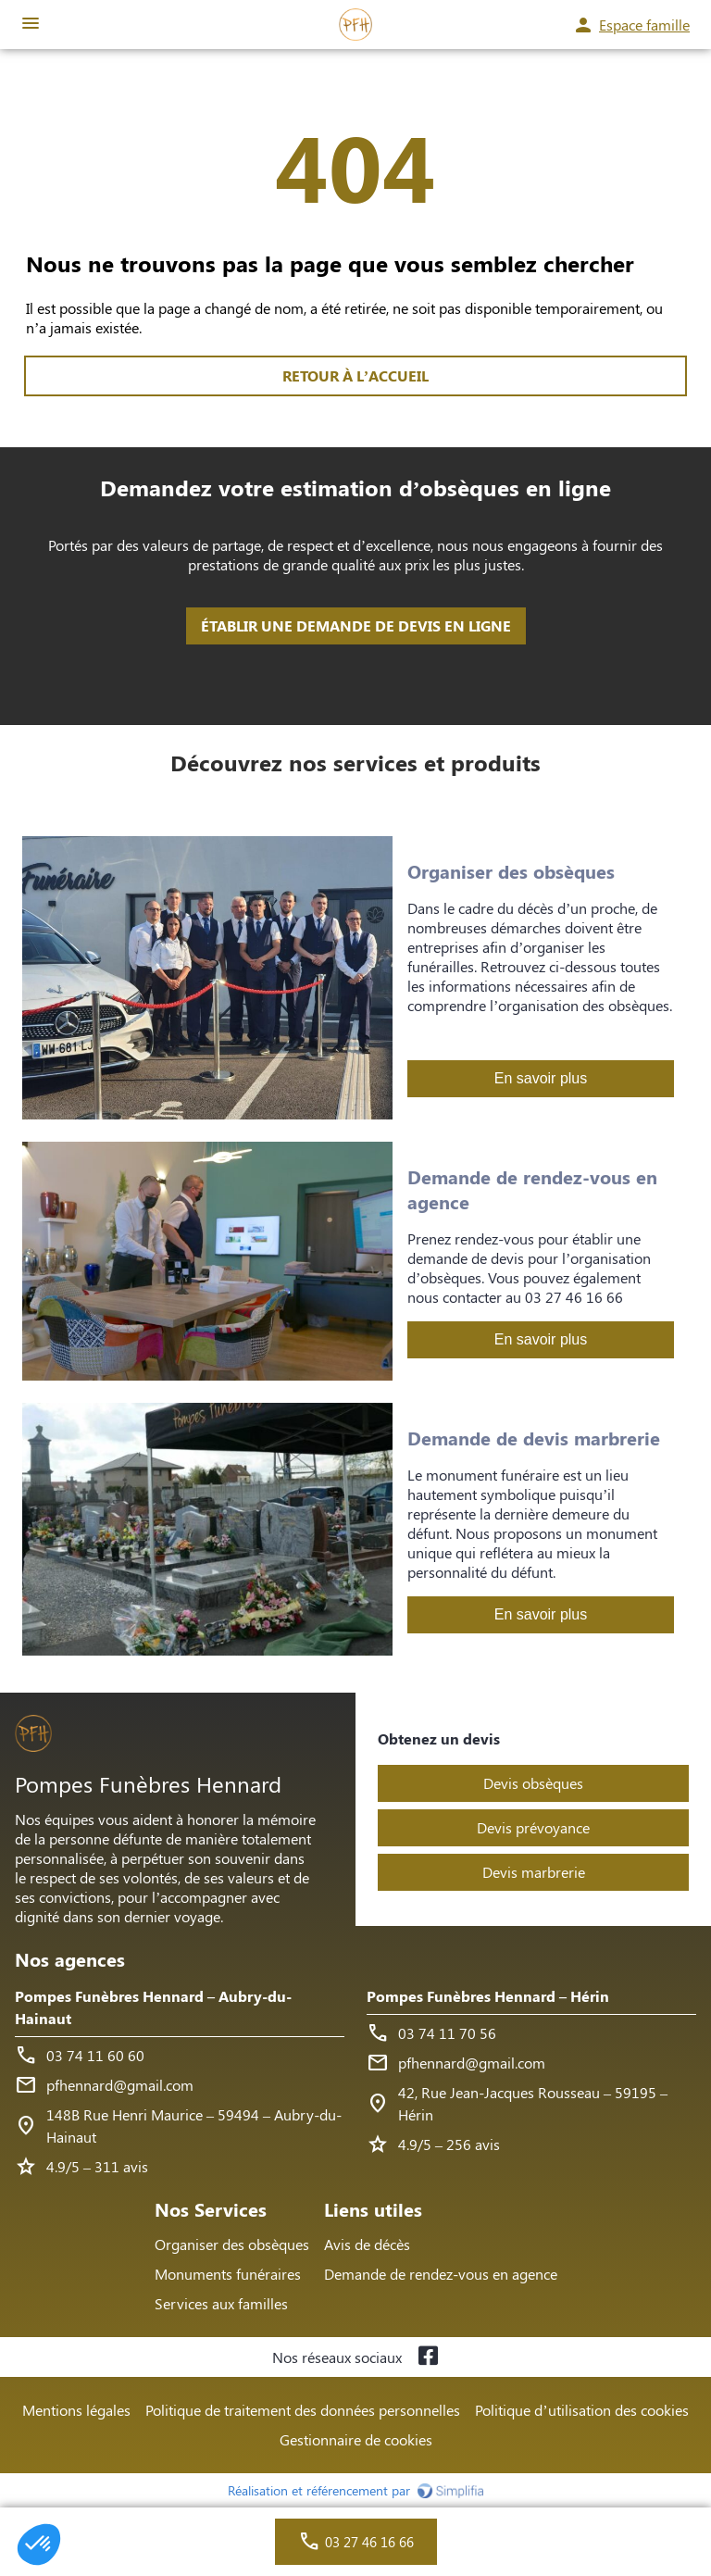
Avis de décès (367, 2244)
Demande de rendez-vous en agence (440, 2273)
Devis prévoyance (533, 1827)
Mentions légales (76, 2410)
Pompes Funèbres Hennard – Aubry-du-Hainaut (153, 2007)
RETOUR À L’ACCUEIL (355, 375)
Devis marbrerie (533, 1872)
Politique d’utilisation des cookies (581, 2410)
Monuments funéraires (228, 2273)
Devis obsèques (533, 1783)
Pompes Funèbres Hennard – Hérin (488, 1996)
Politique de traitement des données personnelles (302, 2410)
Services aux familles (221, 2303)
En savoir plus (541, 1078)
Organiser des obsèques (232, 2244)
